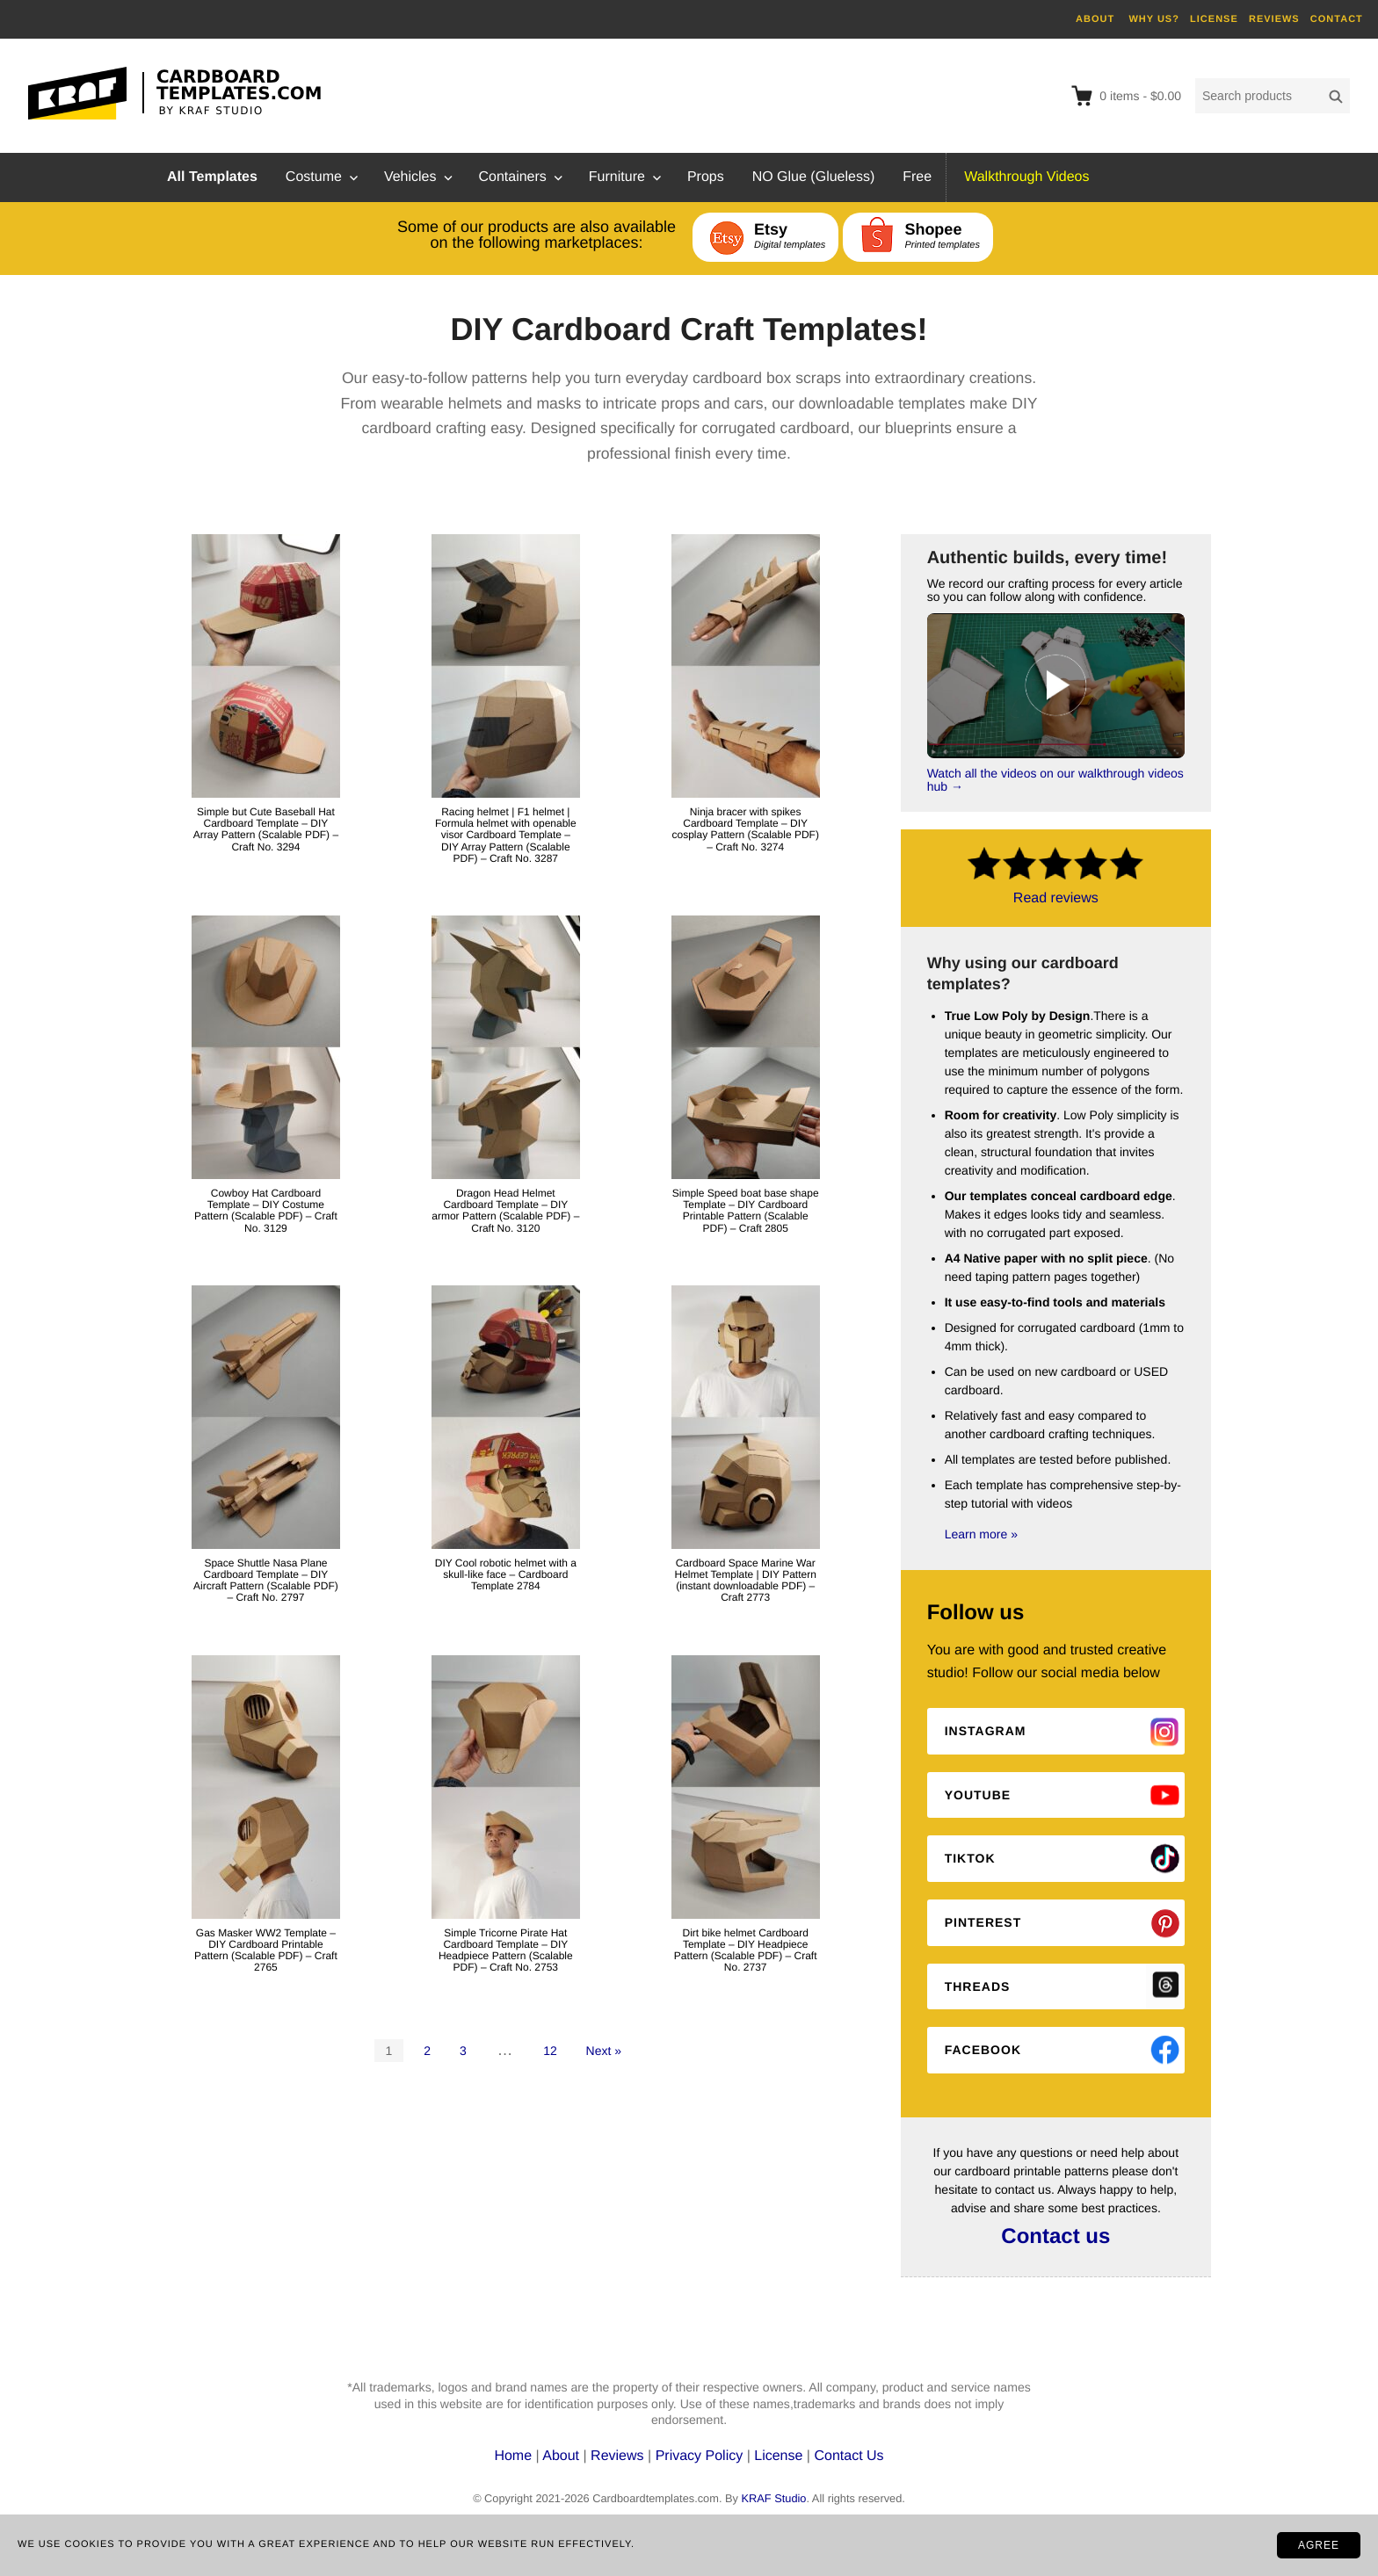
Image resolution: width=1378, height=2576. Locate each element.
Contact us (1055, 2236)
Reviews (619, 2456)
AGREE (1318, 2545)
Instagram (985, 1731)
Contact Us (848, 2456)
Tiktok (970, 1858)
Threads (978, 1986)
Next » (603, 2051)
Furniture (617, 177)
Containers (512, 177)
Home (514, 2456)
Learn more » (981, 1534)
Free (917, 177)
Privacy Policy (699, 2456)
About (562, 2456)
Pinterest (983, 1922)
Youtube (978, 1795)
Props (705, 177)
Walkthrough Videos (1026, 177)
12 (550, 2051)
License (778, 2456)
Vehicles (410, 177)
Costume (314, 177)
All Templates (212, 177)
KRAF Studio (773, 2498)
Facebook (983, 2050)
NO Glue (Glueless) (813, 177)
